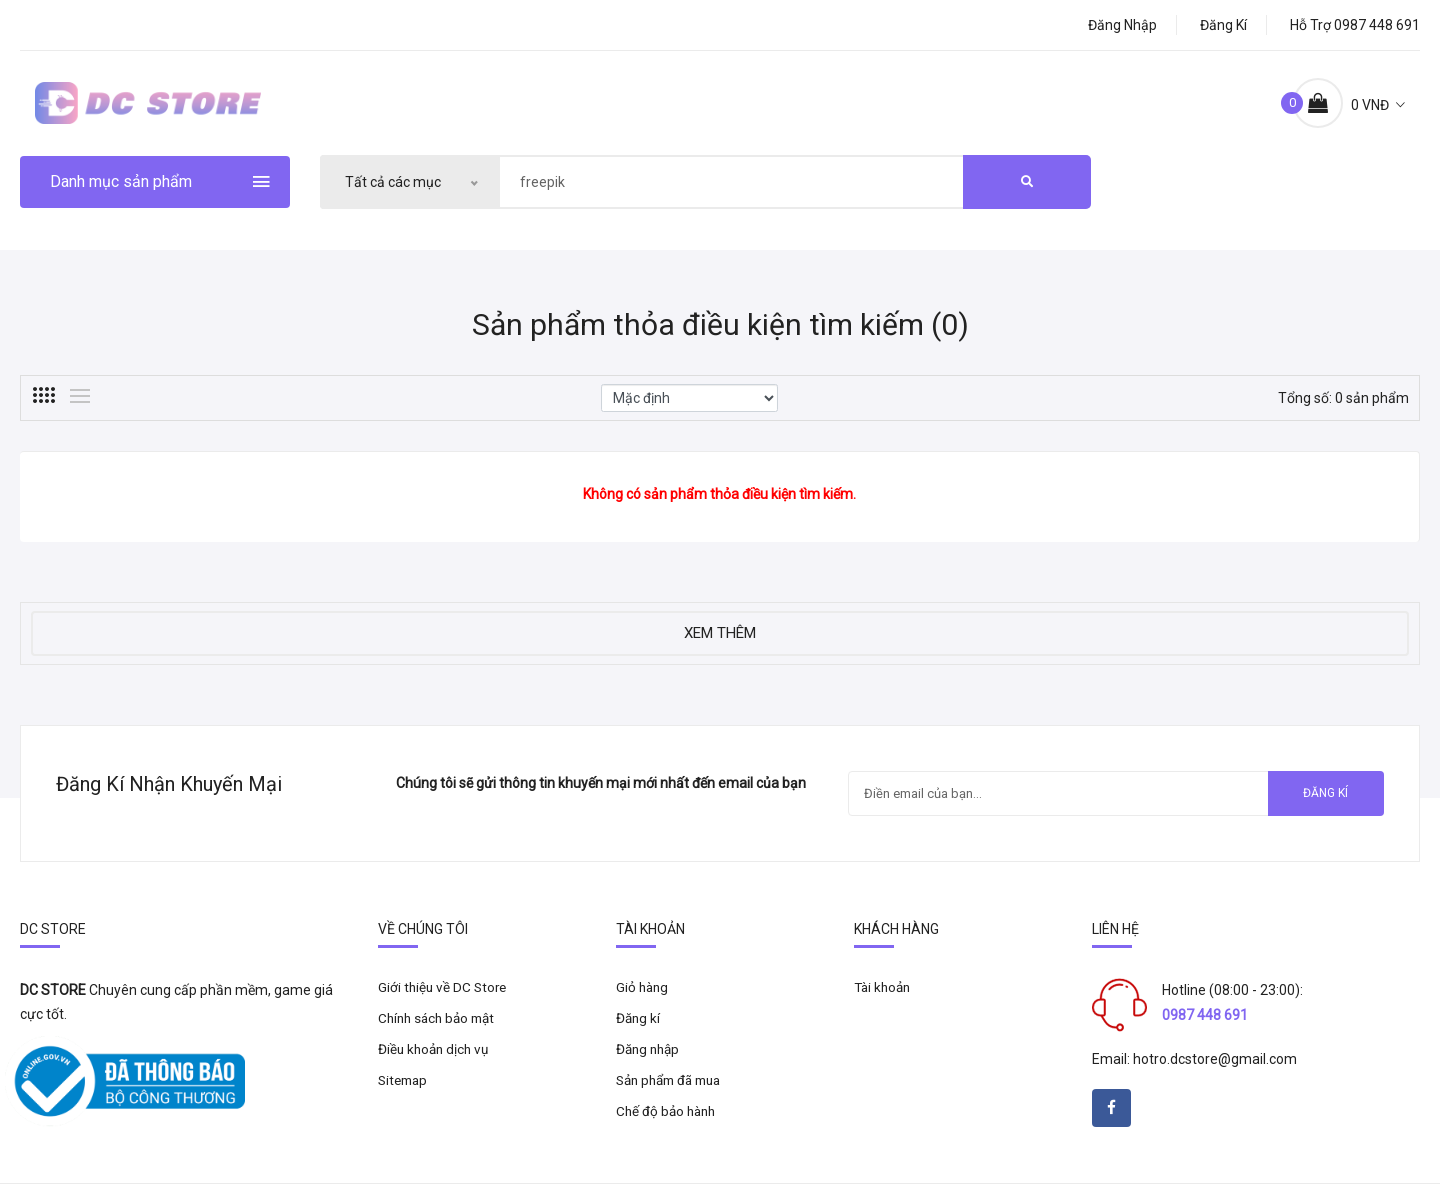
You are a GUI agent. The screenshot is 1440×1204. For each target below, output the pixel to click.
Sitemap (405, 1100)
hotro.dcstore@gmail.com (1215, 1075)
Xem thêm (720, 644)
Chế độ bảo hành (668, 1132)
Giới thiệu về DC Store (444, 1004)
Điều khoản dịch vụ (436, 1068)
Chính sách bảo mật (440, 1036)
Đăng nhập (1122, 25)
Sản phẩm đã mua (674, 1100)
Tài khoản (884, 1004)
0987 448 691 (1205, 1031)
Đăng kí (1223, 25)
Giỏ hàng (643, 1004)
